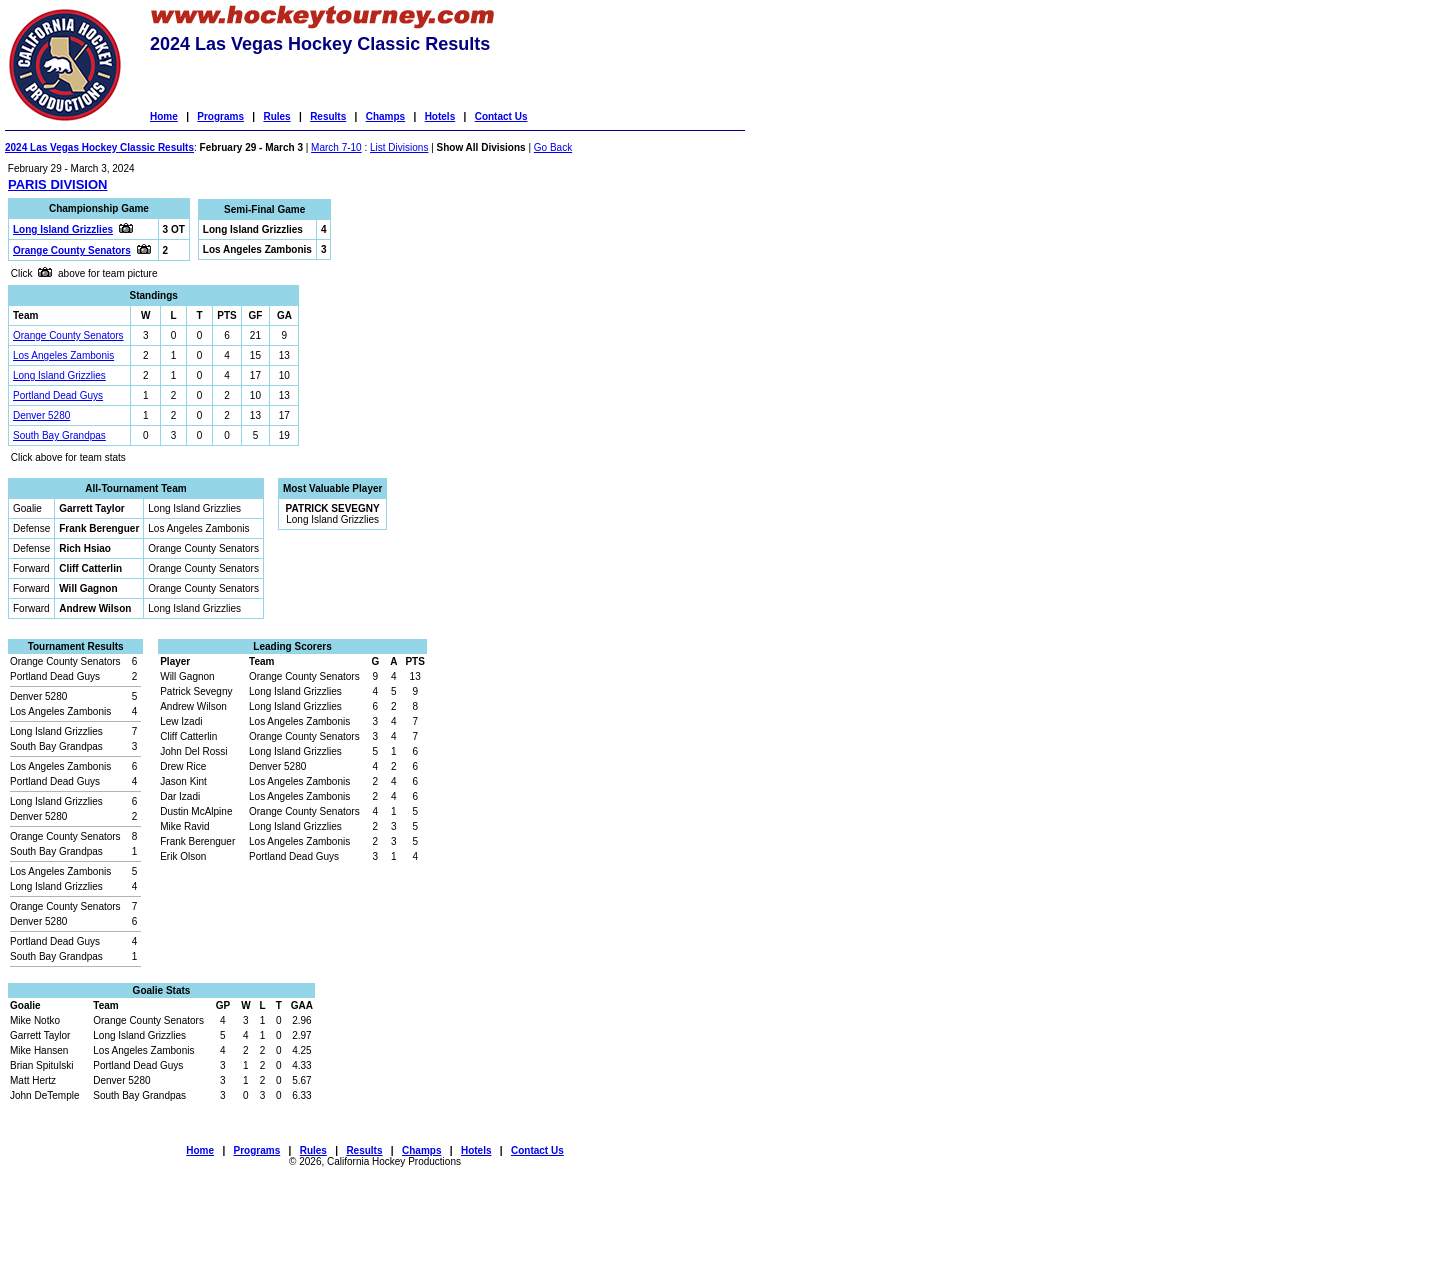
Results (328, 116)
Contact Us (501, 116)
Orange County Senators (68, 335)
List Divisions (399, 147)
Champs (385, 116)
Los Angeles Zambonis (63, 355)
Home (164, 116)
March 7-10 (336, 147)
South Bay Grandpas (59, 435)
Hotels (440, 116)
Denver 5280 (41, 415)
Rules (276, 116)
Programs (220, 116)
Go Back (553, 147)
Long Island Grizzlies (59, 375)
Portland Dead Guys (58, 395)
